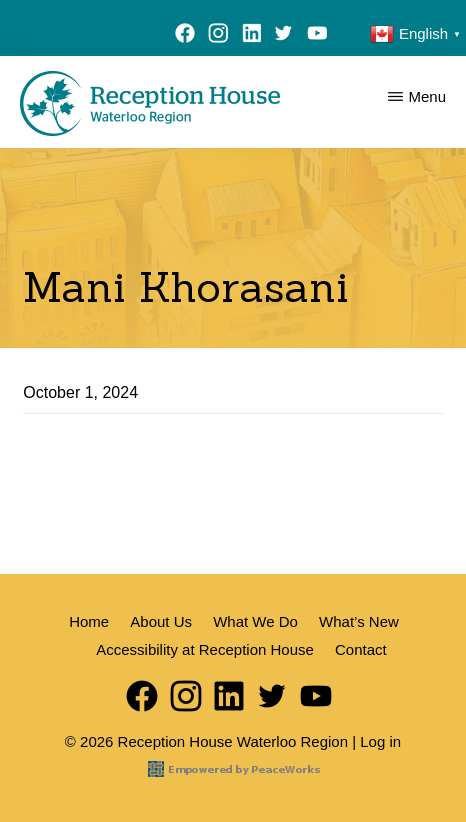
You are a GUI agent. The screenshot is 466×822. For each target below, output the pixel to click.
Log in (380, 741)
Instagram (218, 36)
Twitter (284, 36)
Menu (427, 96)
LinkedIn (251, 36)
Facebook (185, 36)
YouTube (321, 36)
